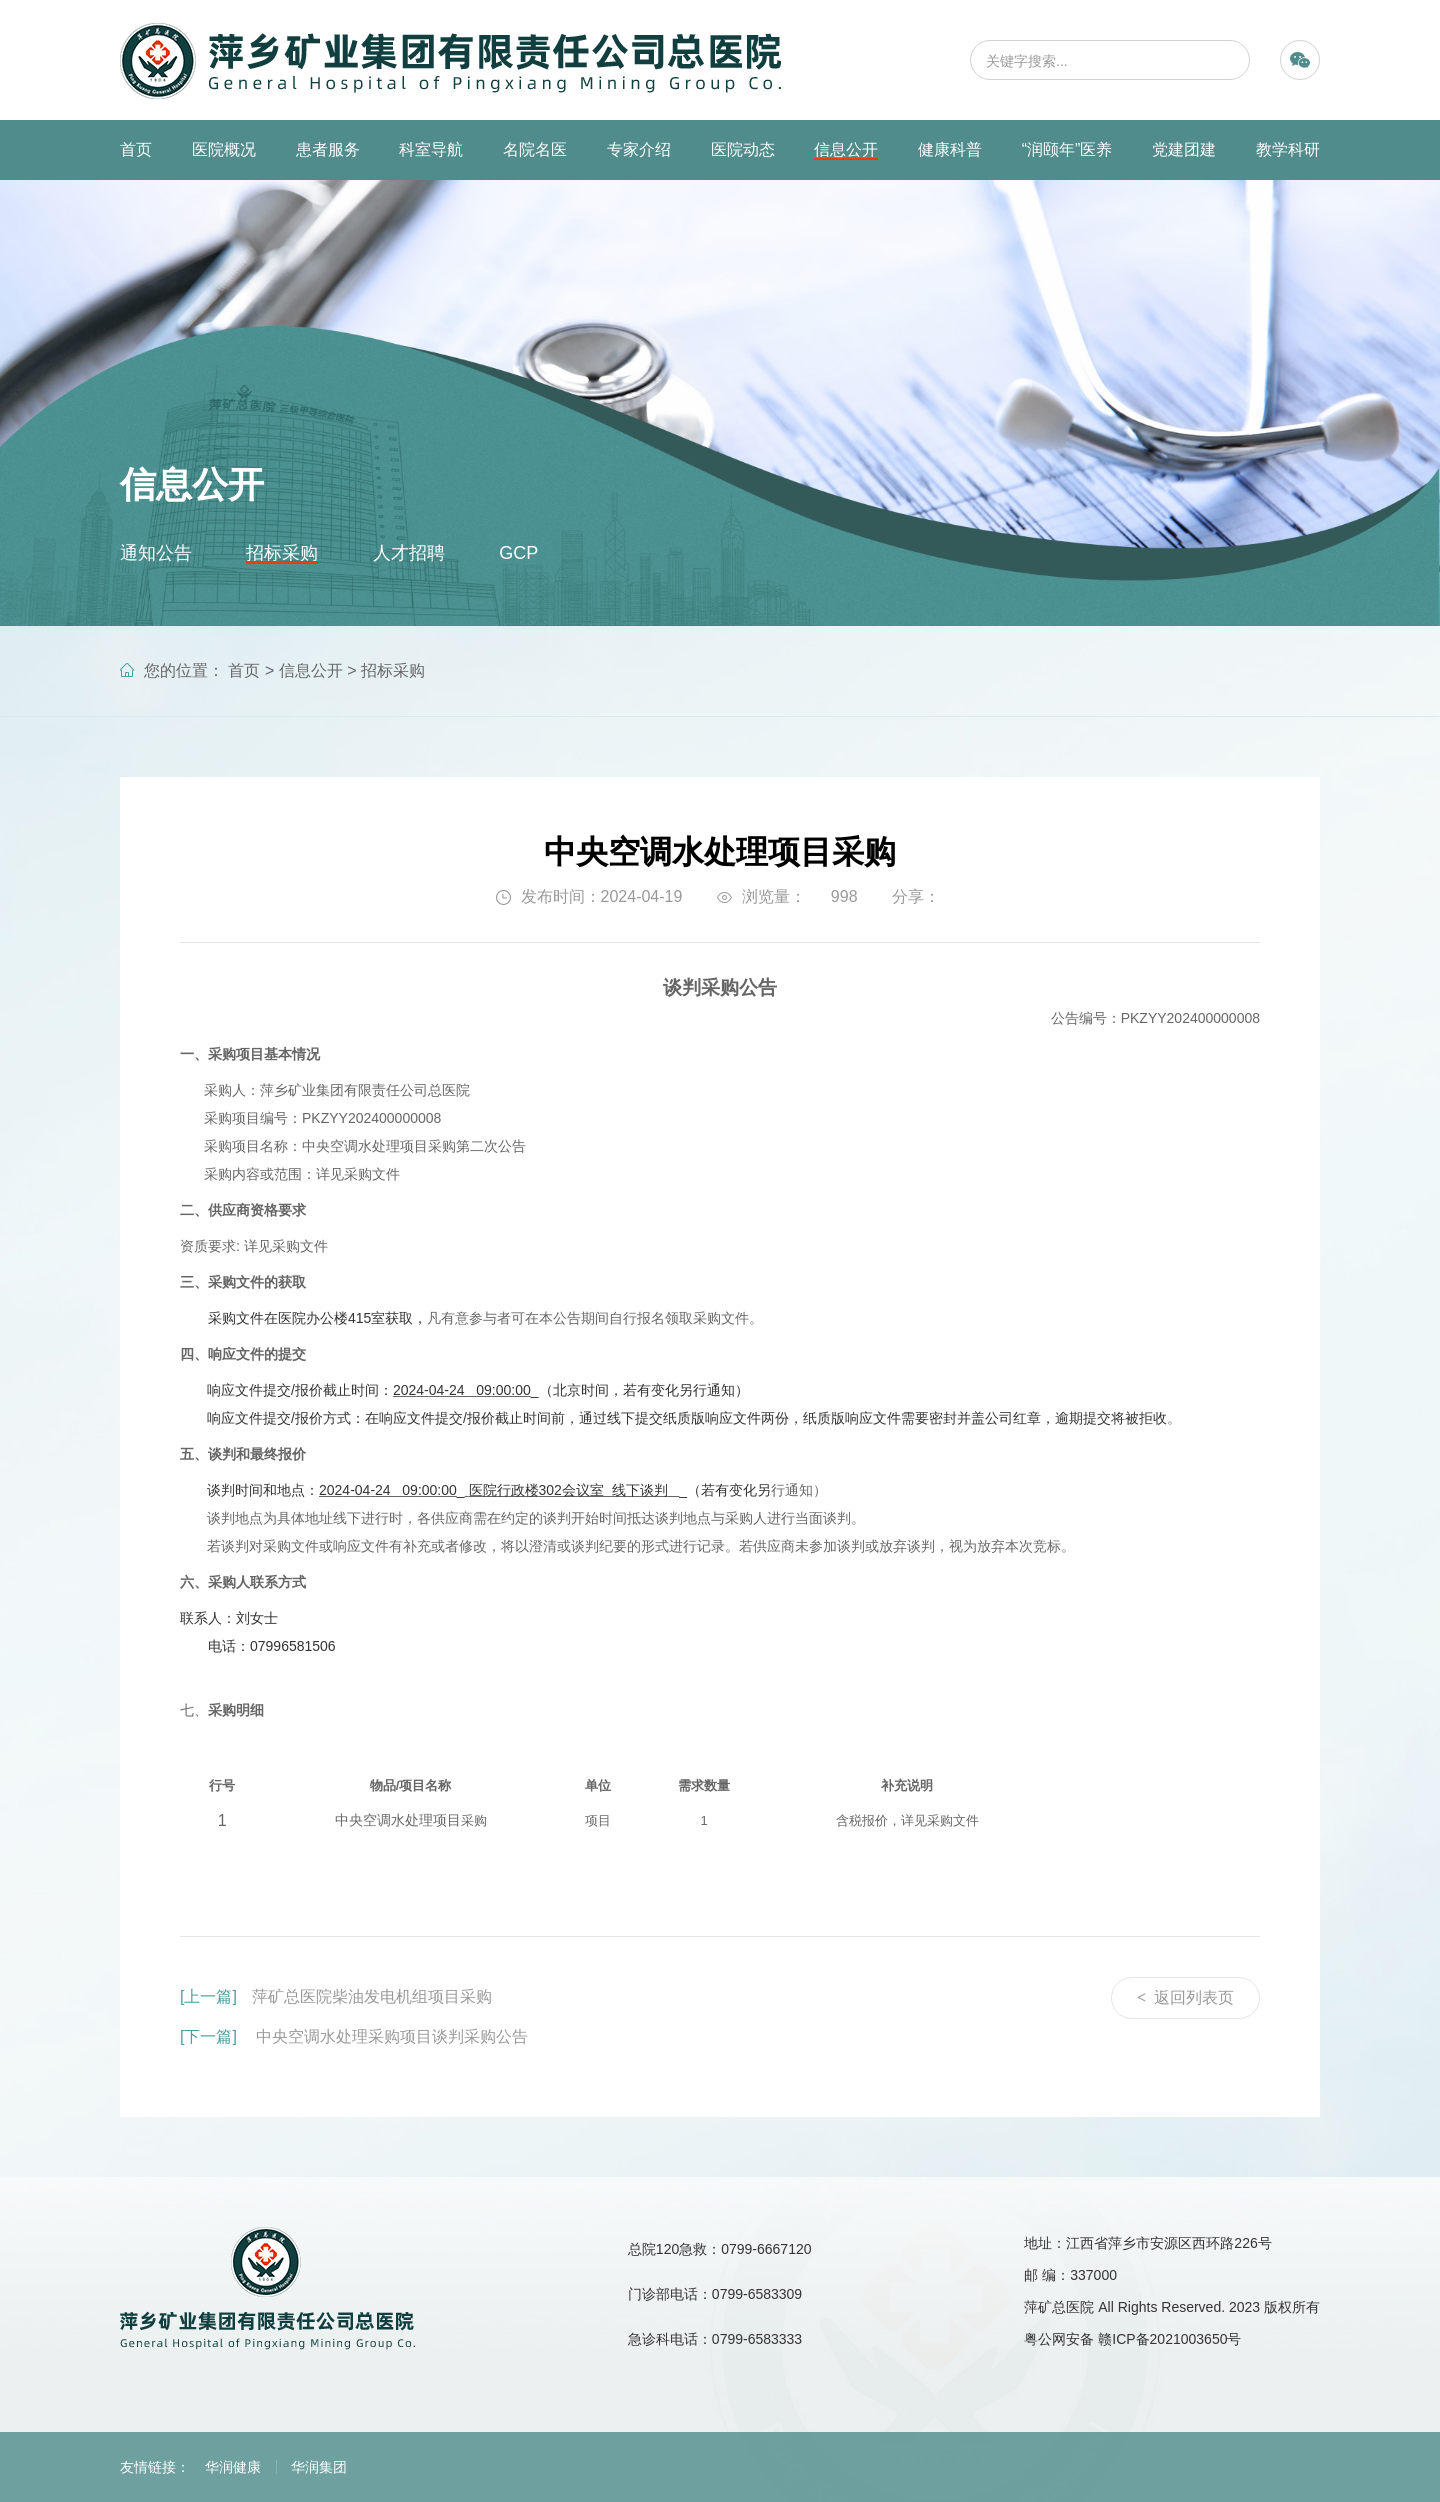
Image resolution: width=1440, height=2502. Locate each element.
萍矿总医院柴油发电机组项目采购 (336, 1996)
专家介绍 (639, 149)
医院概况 (224, 149)
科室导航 (431, 149)
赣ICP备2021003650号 (1169, 2339)
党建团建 (1184, 149)
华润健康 (233, 2467)
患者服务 (328, 149)
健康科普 (950, 149)
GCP (518, 553)
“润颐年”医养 (1067, 149)
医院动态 (743, 149)
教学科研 (1288, 149)
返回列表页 (1185, 1998)
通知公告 (156, 553)
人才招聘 (409, 553)
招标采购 (282, 553)
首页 (136, 149)
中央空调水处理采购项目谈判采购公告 (354, 2036)
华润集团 (319, 2467)
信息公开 (846, 149)
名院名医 (535, 149)
